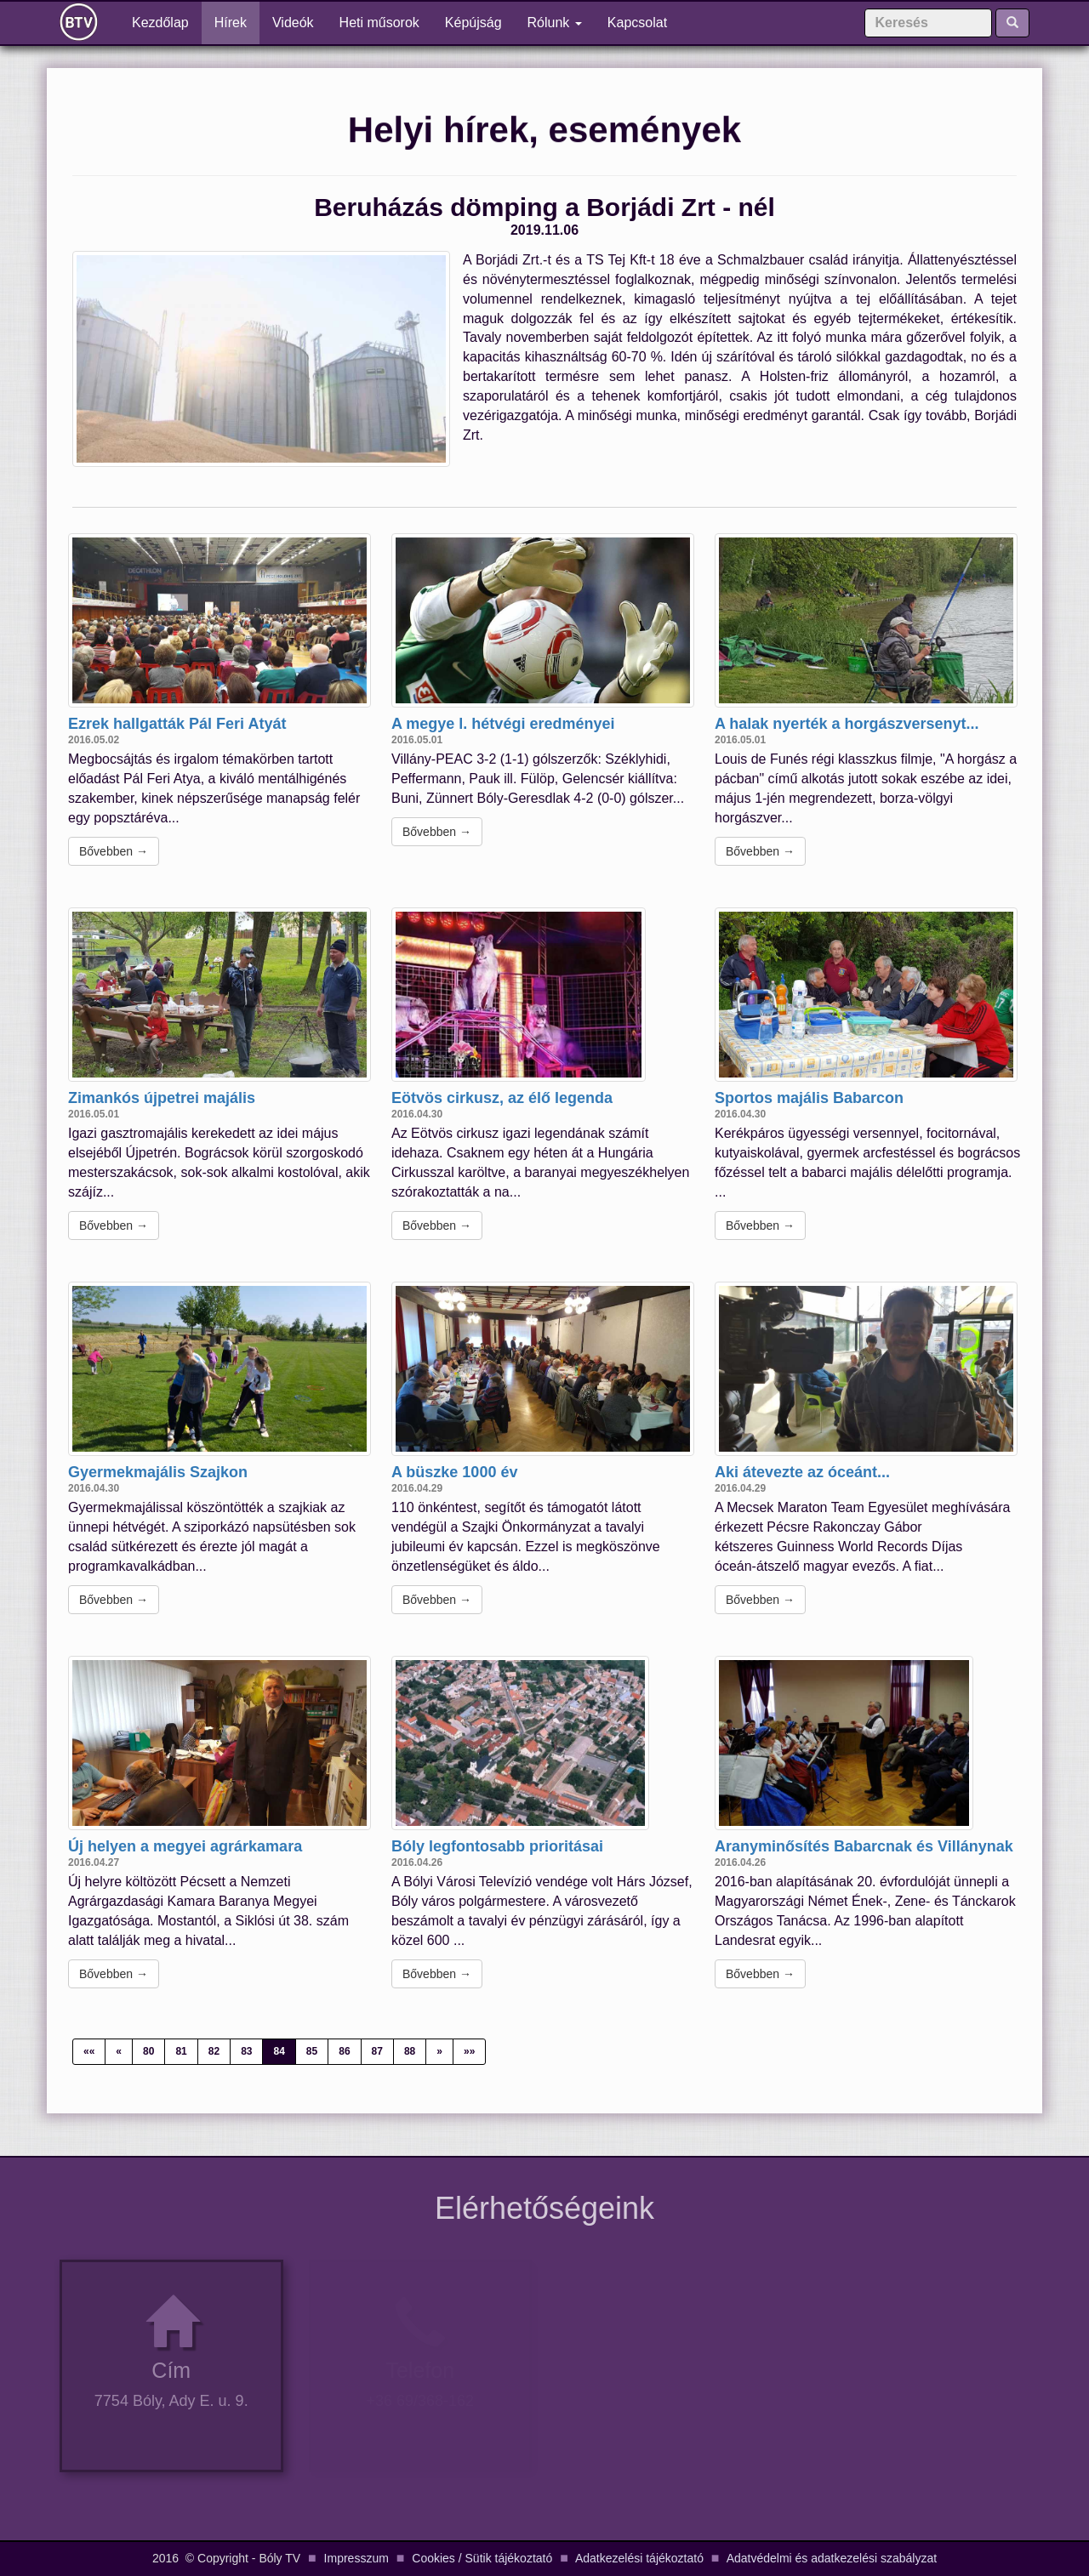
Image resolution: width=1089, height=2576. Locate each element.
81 (180, 2051)
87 (377, 2051)
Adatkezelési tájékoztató (639, 2558)
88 (409, 2051)
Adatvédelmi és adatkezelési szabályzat (832, 2558)
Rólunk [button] (554, 22)
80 (148, 2051)
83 (246, 2051)
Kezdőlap (167, 22)
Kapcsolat (637, 22)
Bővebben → (113, 851)
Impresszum (356, 2558)
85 (311, 2051)
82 (214, 2051)
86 (344, 2051)
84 (278, 2051)
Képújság (473, 22)
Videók (293, 22)
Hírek (230, 22)
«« (88, 2051)
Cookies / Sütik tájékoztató (482, 2558)
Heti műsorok (379, 22)
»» (469, 2051)
